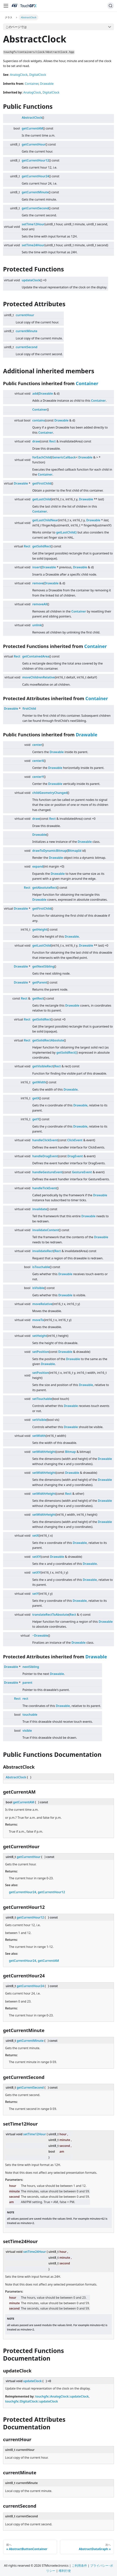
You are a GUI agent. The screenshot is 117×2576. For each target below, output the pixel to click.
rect (25, 1698)
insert (36, 567)
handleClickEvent (45, 1140)
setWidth (39, 1436)
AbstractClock (32, 117)
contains (38, 420)
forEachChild (41, 457)
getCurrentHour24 (35, 176)
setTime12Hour (33, 224)
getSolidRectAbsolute (48, 1040)
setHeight (39, 1336)
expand (37, 866)
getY (35, 1119)
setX (35, 1535)
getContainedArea (35, 656)
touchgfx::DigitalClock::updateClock (31, 2401)
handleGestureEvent (47, 1172)
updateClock (31, 280)
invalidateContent (45, 1230)
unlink (37, 625)
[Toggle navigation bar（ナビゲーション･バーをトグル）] (6, 6)
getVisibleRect (42, 1066)
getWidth (39, 1082)
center (37, 745)
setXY (36, 1557)
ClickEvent (74, 1140)
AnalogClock (19, 75)
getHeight (39, 929)
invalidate (39, 1209)
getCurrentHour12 (35, 160)
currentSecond (26, 347)
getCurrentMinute (35, 192)
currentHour (25, 315)
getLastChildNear (45, 520)
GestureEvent (82, 1172)
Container (32, 84)
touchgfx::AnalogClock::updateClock (62, 2396)
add (35, 393)
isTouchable (41, 1267)
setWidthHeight (44, 1452)
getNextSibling (43, 966)
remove (37, 583)
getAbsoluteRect (44, 887)
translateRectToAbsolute (50, 1614)
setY (35, 1594)
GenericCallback (64, 457)
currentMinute (26, 331)
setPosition (40, 1352)
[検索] (110, 5)
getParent (39, 982)
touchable (29, 1714)
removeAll (39, 604)
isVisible (38, 1288)
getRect (38, 998)
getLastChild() (66, 532)
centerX (38, 761)
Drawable (47, 84)
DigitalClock (37, 75)
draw (36, 441)
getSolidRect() (66, 1052)
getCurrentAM (32, 128)
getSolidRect (41, 546)
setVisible (39, 1420)
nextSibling (30, 1667)
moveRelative (42, 1304)
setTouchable (42, 1399)
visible (27, 1730)
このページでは (16, 27)
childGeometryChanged (49, 793)
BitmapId (74, 851)
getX (35, 1098)
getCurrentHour (34, 144)
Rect (52, 441)
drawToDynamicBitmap (49, 851)
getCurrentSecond (35, 208)
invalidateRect (42, 1251)
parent (27, 1682)
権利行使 (65, 2571)
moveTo (38, 1320)
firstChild (29, 708)
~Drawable (40, 1635)
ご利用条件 (79, 2565)
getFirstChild (41, 483)
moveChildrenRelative (38, 677)
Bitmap (70, 1452)
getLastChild (41, 499)
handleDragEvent (45, 1156)
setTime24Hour (33, 245)
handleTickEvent (44, 1188)
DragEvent (75, 1156)
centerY (38, 777)
